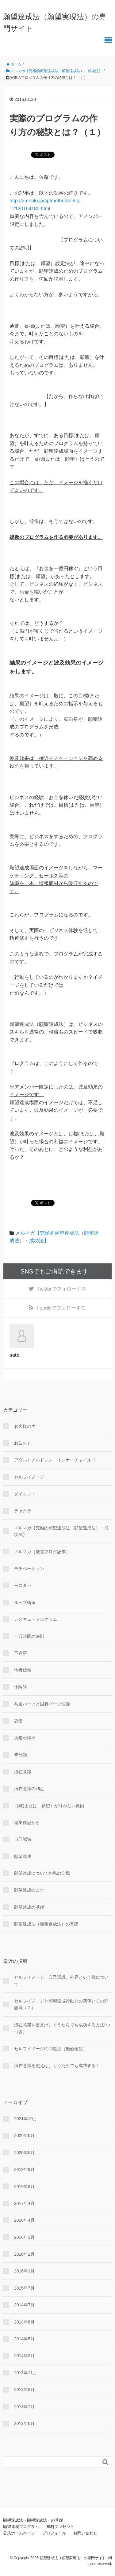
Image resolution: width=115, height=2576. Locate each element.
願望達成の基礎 (29, 1907)
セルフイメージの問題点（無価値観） (50, 2048)
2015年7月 (24, 2288)
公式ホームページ (19, 2533)
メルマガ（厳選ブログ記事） (42, 1551)
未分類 (20, 1754)
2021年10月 (25, 2118)
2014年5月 (24, 2338)
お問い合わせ (85, 2533)
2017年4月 (24, 2203)
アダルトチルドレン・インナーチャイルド (55, 1460)
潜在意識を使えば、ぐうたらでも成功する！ (57, 2065)
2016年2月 (24, 2254)
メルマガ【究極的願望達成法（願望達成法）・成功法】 (61, 1531)
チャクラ (22, 1510)
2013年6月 (24, 2423)
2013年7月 (24, 2406)
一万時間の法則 (29, 1636)
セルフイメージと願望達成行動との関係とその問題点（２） (61, 2004)
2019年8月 (24, 2186)
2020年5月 (24, 2152)
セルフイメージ (29, 1477)
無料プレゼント (60, 2526)
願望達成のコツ (29, 1890)
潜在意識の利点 (29, 1788)
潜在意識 (22, 1771)
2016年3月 (24, 2237)
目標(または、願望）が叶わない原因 (49, 1805)
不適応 (20, 1653)
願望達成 (22, 1856)
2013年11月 (25, 2372)
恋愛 (18, 1721)
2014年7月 (24, 2304)
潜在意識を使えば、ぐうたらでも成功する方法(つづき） (62, 2028)
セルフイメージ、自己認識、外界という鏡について (61, 1980)
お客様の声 (25, 1426)
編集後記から (27, 1822)
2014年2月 (24, 2355)
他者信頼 (22, 1670)
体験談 (20, 1687)
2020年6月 (24, 2135)
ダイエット (25, 1493)
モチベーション (29, 1568)
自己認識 (22, 1839)
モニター (22, 1585)
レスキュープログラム (35, 1619)
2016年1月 (24, 2270)
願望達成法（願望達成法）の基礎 (46, 1924)
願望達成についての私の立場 (42, 1873)
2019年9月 (24, 2169)
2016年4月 (24, 2220)
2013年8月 (24, 2389)
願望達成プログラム (21, 2526)
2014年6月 (24, 2322)
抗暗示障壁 (25, 1737)
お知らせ (22, 1443)
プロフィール (54, 2533)
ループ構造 (25, 1602)
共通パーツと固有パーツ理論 (42, 1703)
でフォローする (61, 1289)
